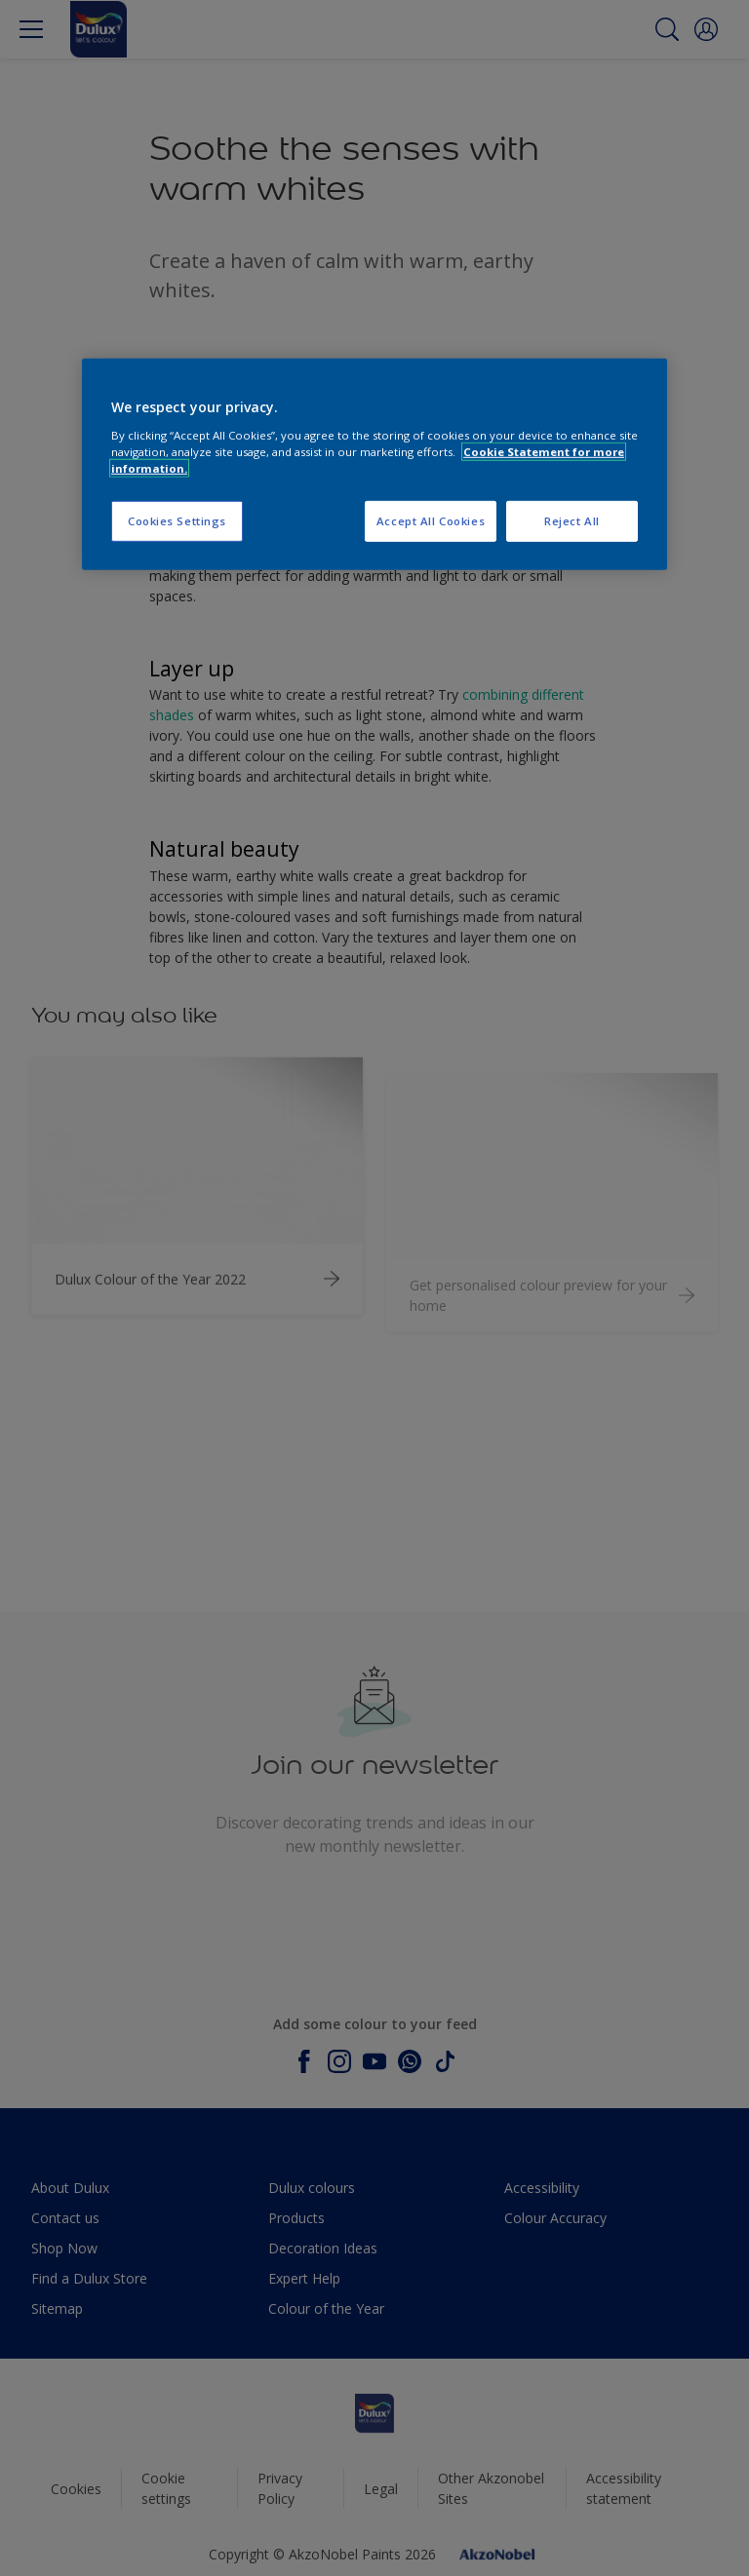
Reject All (572, 521)
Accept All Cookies (430, 521)
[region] (374, 464)
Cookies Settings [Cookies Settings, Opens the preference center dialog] (177, 521)
